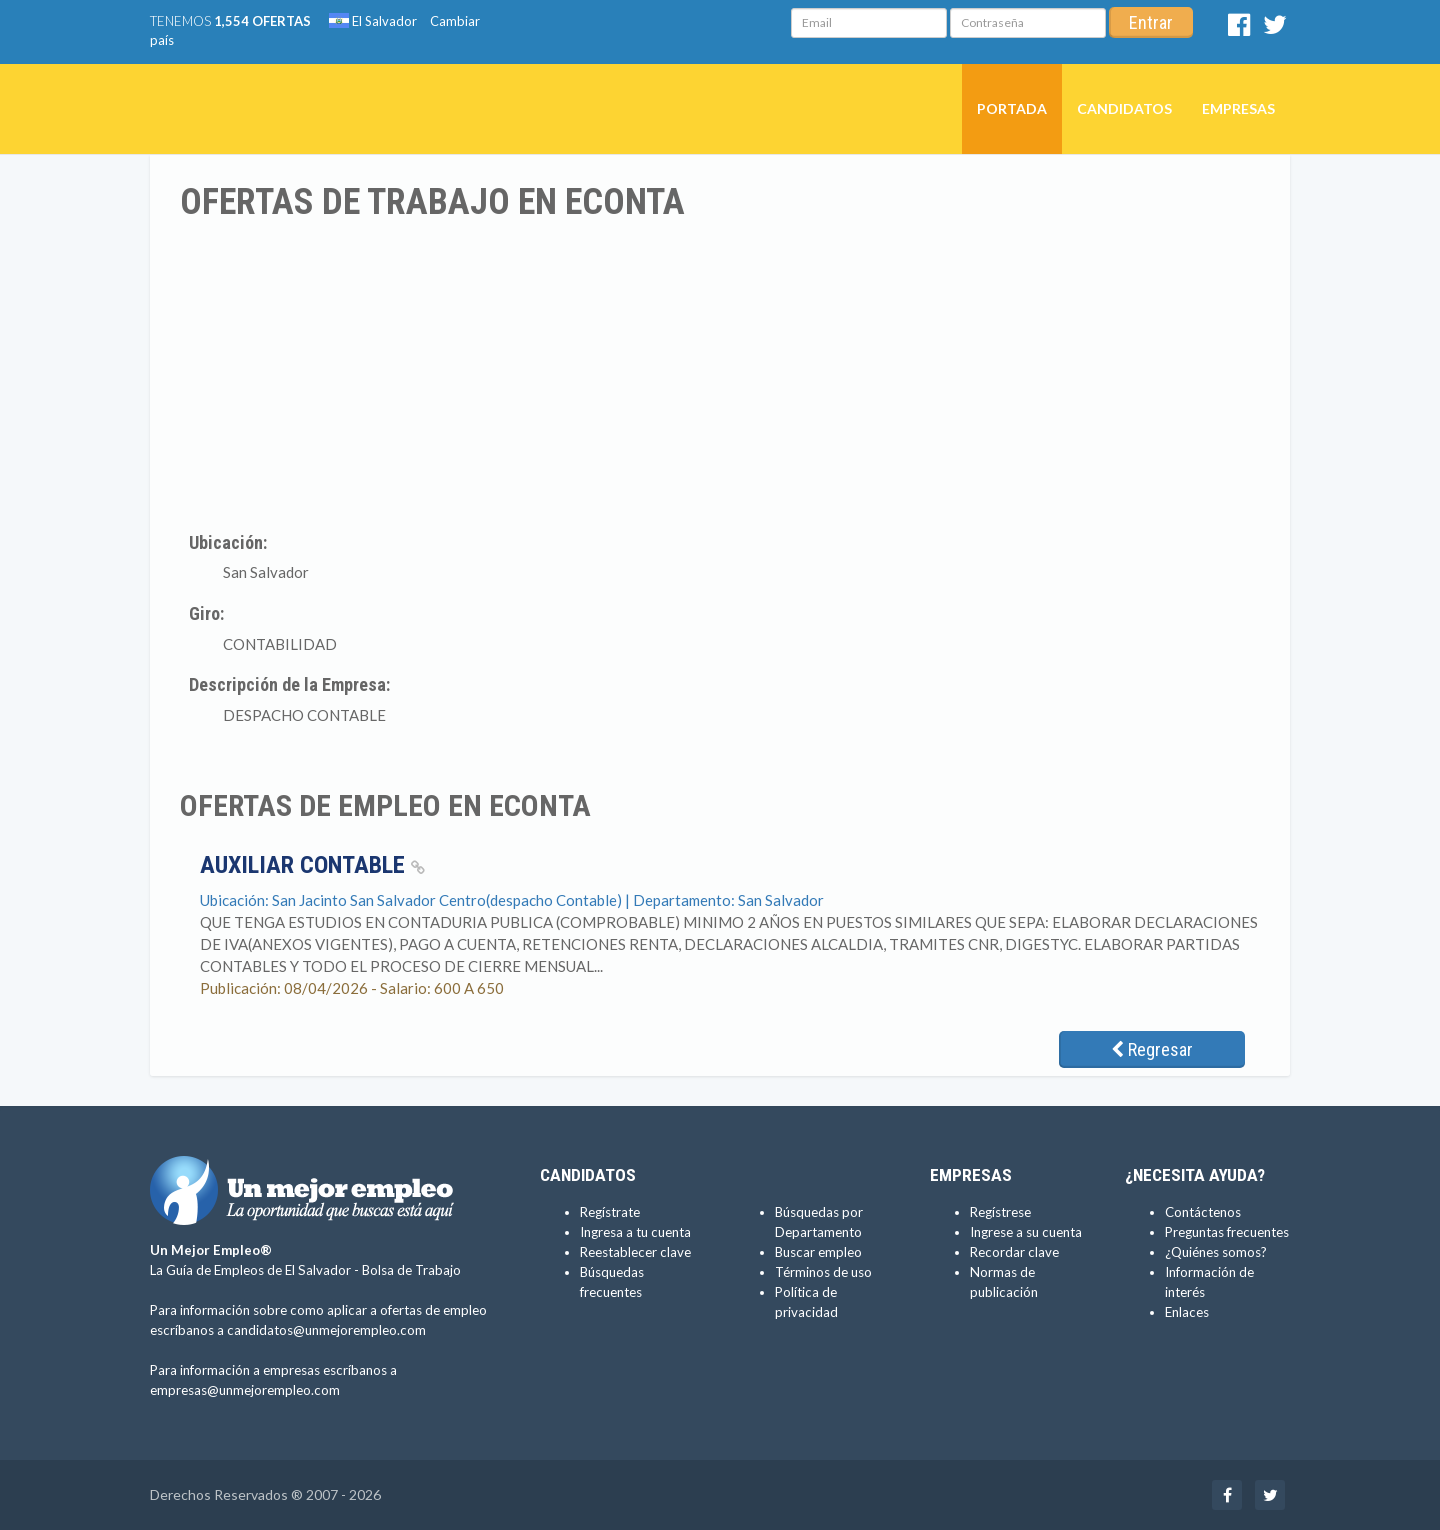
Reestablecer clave (635, 1252)
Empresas (1238, 108)
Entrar (1151, 22)
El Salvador (373, 21)
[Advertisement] (720, 373)
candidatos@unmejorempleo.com (326, 1330)
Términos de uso (823, 1272)
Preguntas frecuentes (1227, 1232)
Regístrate (610, 1212)
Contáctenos (1203, 1212)
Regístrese (1000, 1212)
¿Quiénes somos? (1216, 1252)
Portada (1012, 108)
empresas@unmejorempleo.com (245, 1390)
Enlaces (1187, 1312)
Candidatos (1124, 108)
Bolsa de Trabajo (411, 1270)
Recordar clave (1014, 1252)
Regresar (1152, 1049)
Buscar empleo (818, 1252)
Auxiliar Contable (312, 865)
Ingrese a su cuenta (1026, 1232)
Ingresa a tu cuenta (635, 1232)
